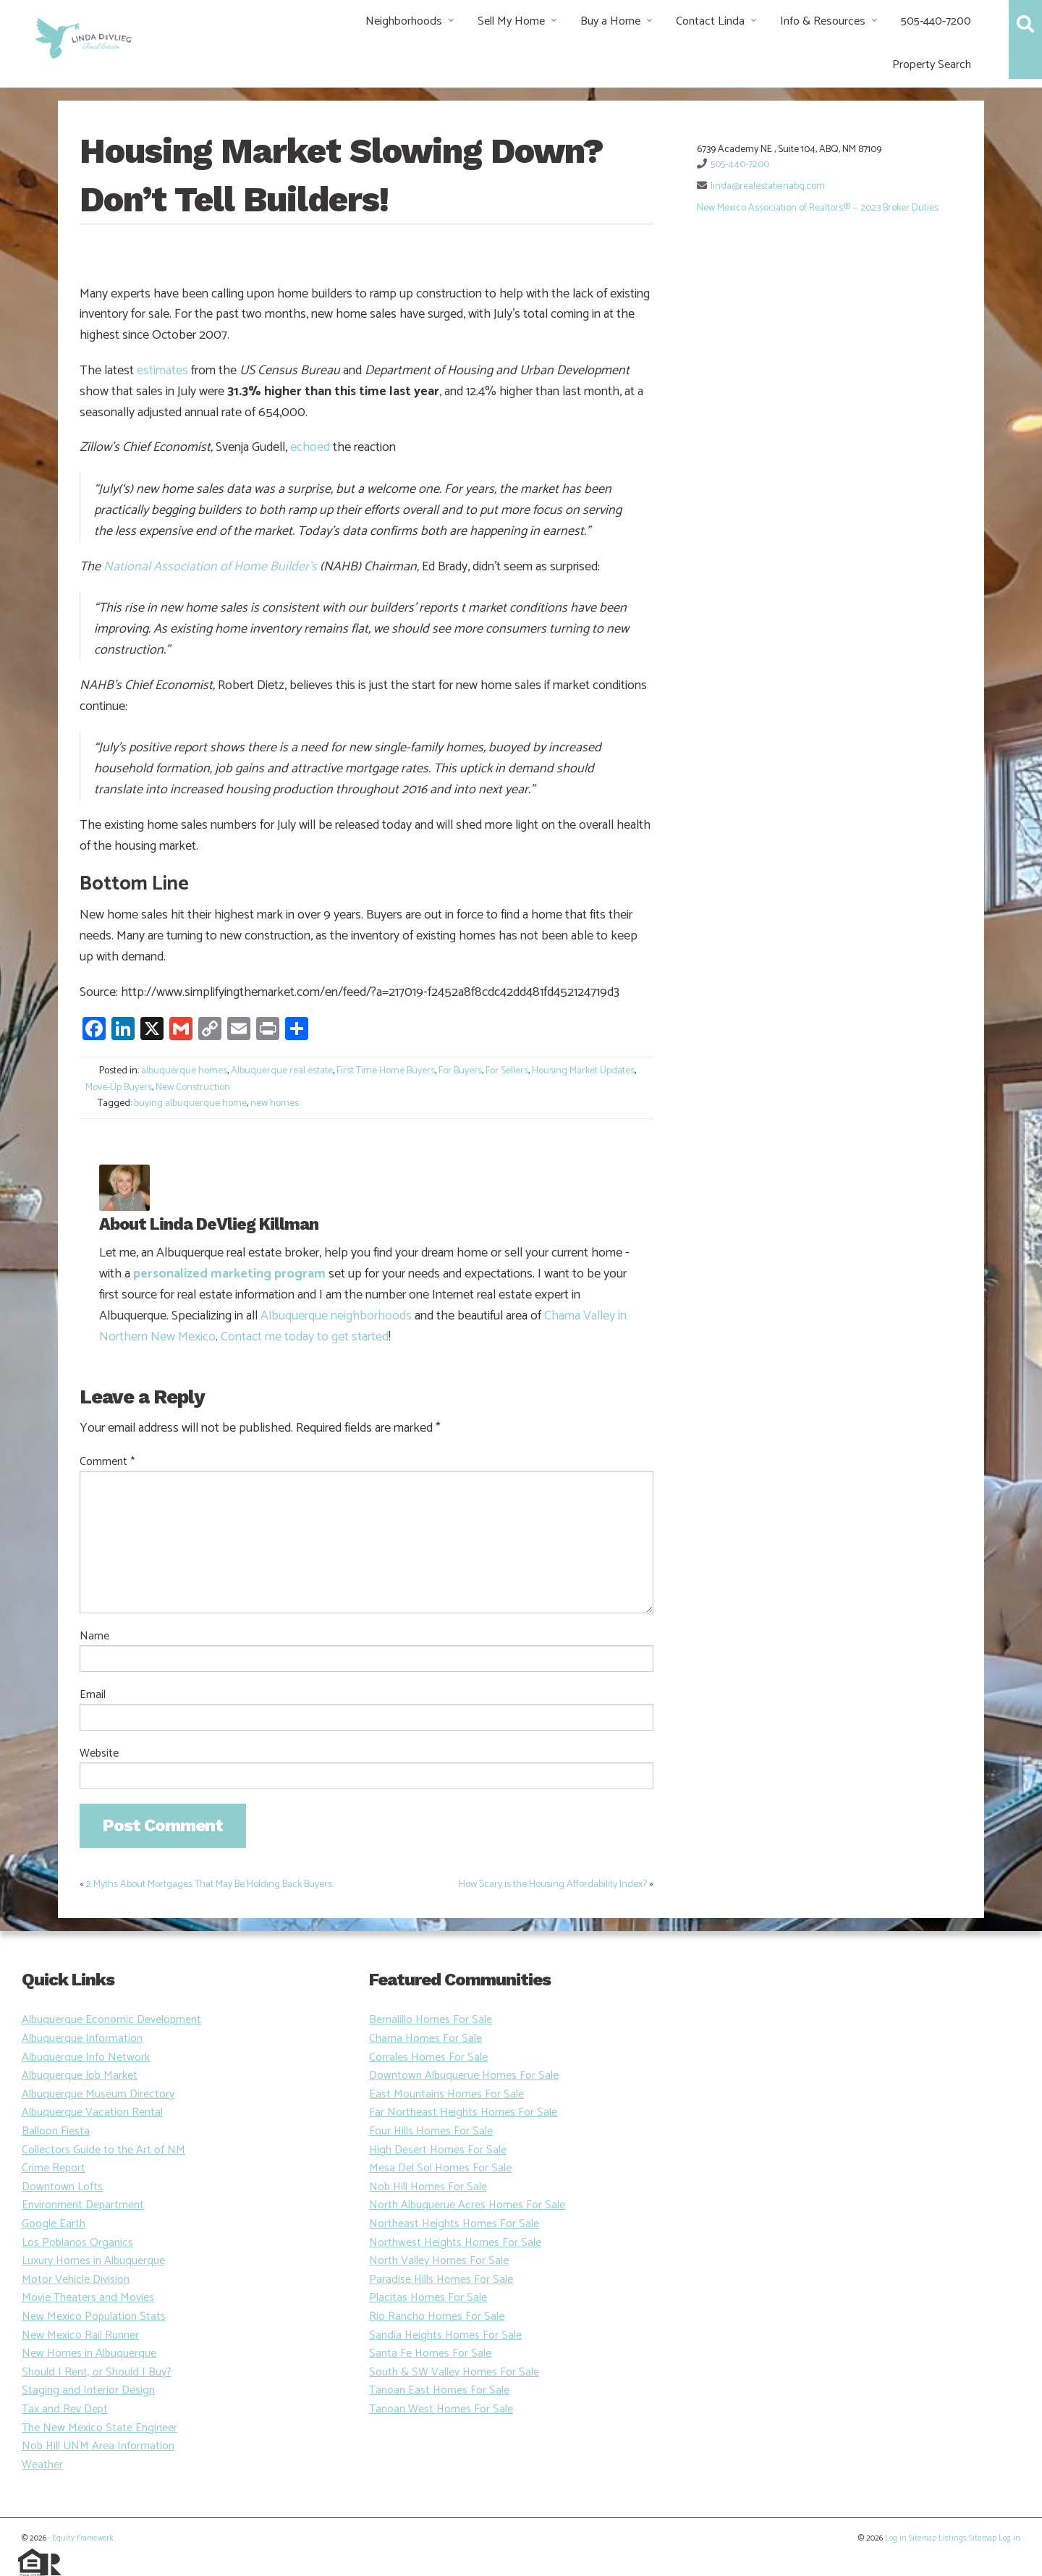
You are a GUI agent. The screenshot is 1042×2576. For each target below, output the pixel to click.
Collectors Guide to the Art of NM (103, 2150)
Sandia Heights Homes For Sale (445, 2335)
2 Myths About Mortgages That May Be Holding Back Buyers (209, 1884)
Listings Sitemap (967, 2538)
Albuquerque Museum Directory (98, 2094)
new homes (274, 1103)
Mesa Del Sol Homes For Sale (440, 2168)
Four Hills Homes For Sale (431, 2131)
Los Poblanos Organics (77, 2242)
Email (93, 1695)
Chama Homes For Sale (425, 2038)
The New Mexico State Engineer (99, 2428)
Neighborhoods (403, 21)
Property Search (931, 65)
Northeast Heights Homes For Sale (454, 2224)
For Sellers (507, 1071)
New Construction (193, 1087)
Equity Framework (82, 2538)
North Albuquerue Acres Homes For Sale (467, 2205)
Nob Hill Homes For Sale (428, 2187)
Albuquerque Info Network (86, 2057)
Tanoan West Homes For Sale (441, 2409)
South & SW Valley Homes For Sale (454, 2372)
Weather (42, 2465)
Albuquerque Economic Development (111, 2020)
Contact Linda (710, 21)
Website (99, 1753)
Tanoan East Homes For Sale (439, 2390)
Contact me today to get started (305, 1337)
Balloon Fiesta (56, 2131)
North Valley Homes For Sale (439, 2261)
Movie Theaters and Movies (88, 2297)
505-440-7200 (936, 21)
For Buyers (460, 1071)
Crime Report (53, 2168)
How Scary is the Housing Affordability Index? (553, 1884)
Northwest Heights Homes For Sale (455, 2242)
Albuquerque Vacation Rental (92, 2112)
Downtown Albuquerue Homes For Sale (464, 2075)
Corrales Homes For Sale (428, 2057)
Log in (896, 2538)
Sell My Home (511, 21)
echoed (310, 447)
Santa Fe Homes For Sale (430, 2353)
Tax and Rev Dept (65, 2409)
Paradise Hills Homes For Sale (441, 2279)
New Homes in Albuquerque (89, 2353)
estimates (162, 370)
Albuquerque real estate (282, 1071)
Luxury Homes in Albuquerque (93, 2261)
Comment (107, 1462)
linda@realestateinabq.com (768, 186)
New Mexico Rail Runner (80, 2335)
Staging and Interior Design (88, 2390)
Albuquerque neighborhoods (336, 1316)
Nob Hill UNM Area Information (98, 2446)
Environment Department (83, 2205)
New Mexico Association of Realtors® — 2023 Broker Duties (818, 208)
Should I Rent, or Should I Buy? (96, 2372)
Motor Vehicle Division (76, 2279)
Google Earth (53, 2224)
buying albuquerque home (190, 1103)
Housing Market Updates (583, 1071)
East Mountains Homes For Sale (446, 2094)
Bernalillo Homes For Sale (430, 2020)
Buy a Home (610, 21)
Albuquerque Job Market (79, 2075)
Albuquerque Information (82, 2038)
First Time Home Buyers (385, 1071)
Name (94, 1636)
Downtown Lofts (62, 2187)
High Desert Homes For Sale (438, 2150)
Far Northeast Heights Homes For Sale (463, 2112)
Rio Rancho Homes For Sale (436, 2316)
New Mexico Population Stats (94, 2316)
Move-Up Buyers (118, 1087)
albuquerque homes (184, 1071)
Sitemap (922, 2538)
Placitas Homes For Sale (428, 2297)
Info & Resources (822, 21)
